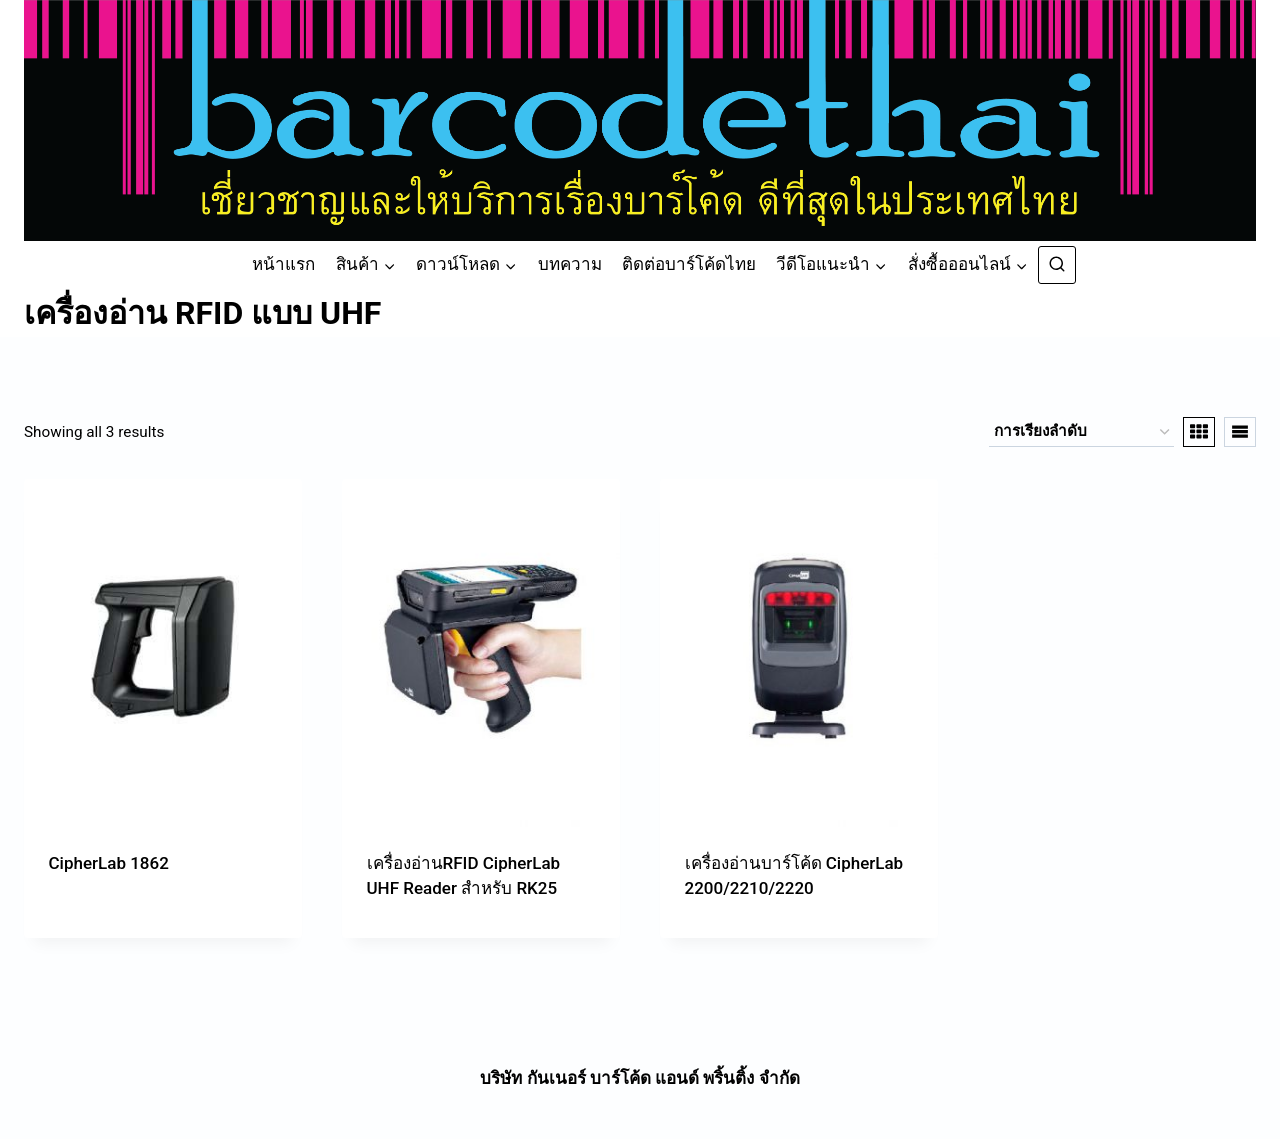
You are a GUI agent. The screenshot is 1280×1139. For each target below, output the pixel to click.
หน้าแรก (283, 264)
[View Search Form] (1057, 265)
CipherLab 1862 (109, 863)
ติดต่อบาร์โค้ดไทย (689, 264)
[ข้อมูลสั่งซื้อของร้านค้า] (1081, 432)
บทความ (570, 264)
